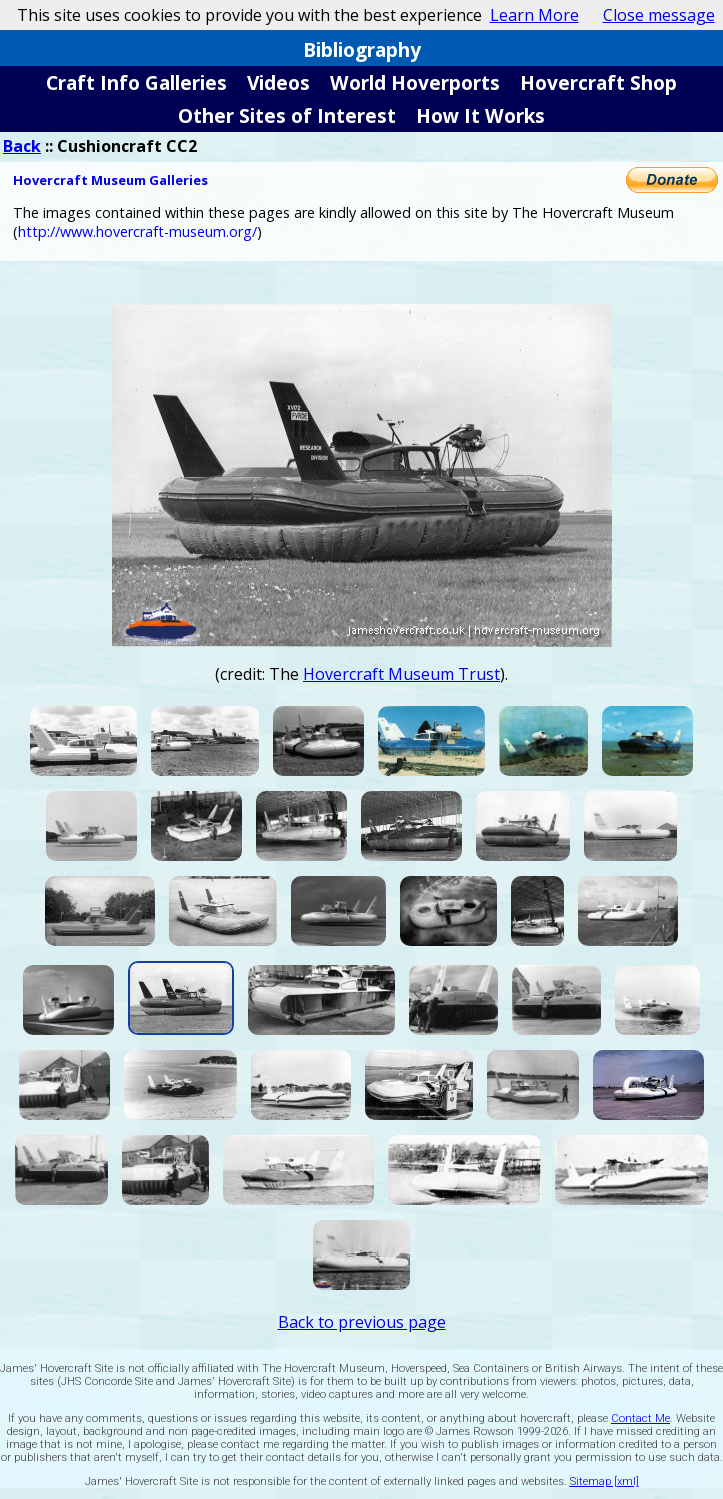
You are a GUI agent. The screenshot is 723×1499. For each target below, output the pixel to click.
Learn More (534, 15)
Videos (278, 82)
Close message (659, 15)
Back (22, 146)
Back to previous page (362, 1322)
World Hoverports (415, 82)
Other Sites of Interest (287, 115)
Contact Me (640, 1418)
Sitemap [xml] (604, 1481)
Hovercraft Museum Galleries (110, 180)
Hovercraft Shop (598, 82)
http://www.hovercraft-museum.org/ (137, 231)
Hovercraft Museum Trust (401, 674)
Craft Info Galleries (136, 82)
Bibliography (362, 49)
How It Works (480, 115)
